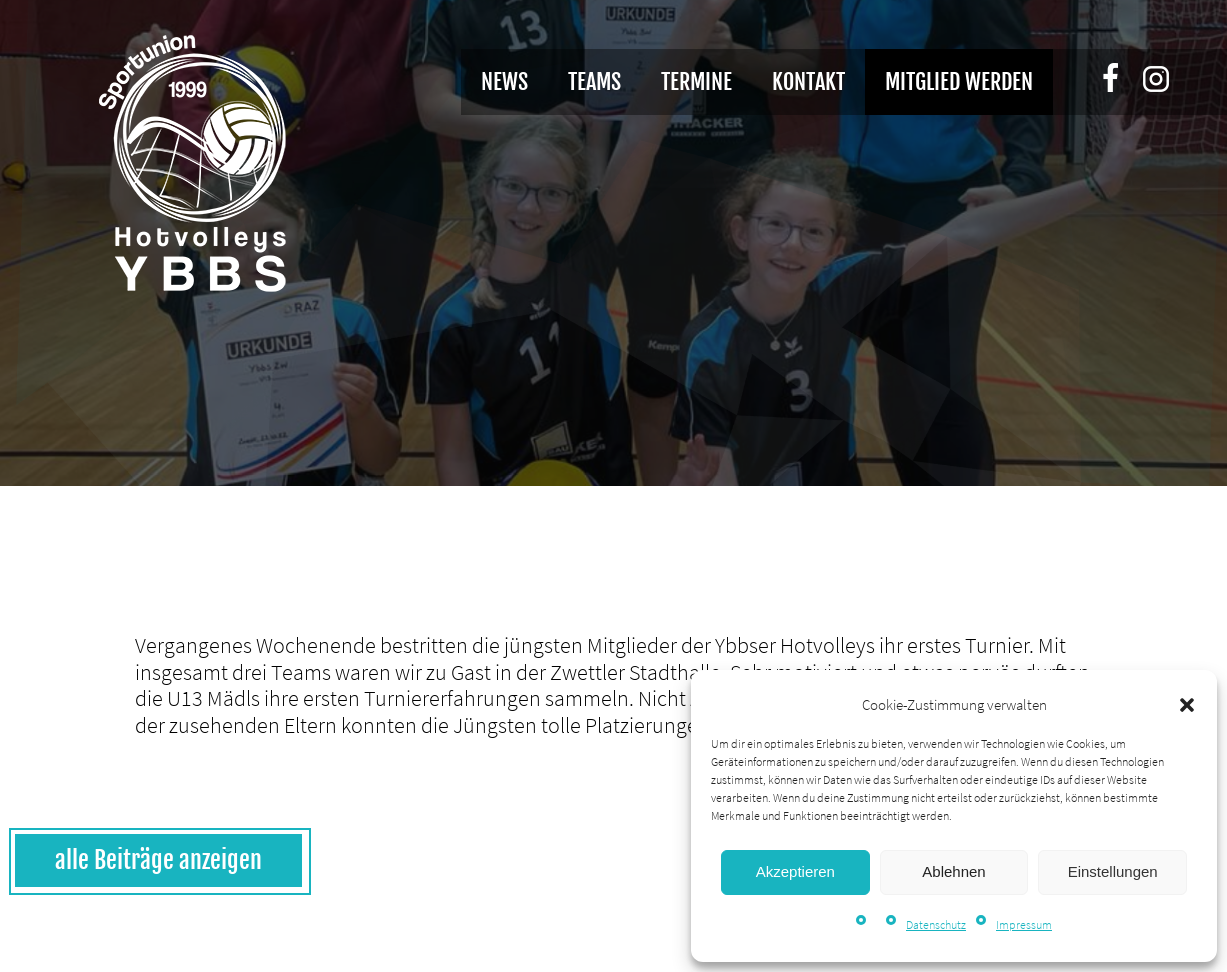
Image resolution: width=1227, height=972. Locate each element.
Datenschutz (936, 924)
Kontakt (808, 81)
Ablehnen (953, 871)
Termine (696, 81)
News (504, 81)
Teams (594, 81)
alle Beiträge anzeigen (158, 860)
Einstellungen (1113, 871)
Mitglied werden (959, 81)
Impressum (1024, 924)
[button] (1187, 705)
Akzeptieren (795, 871)
